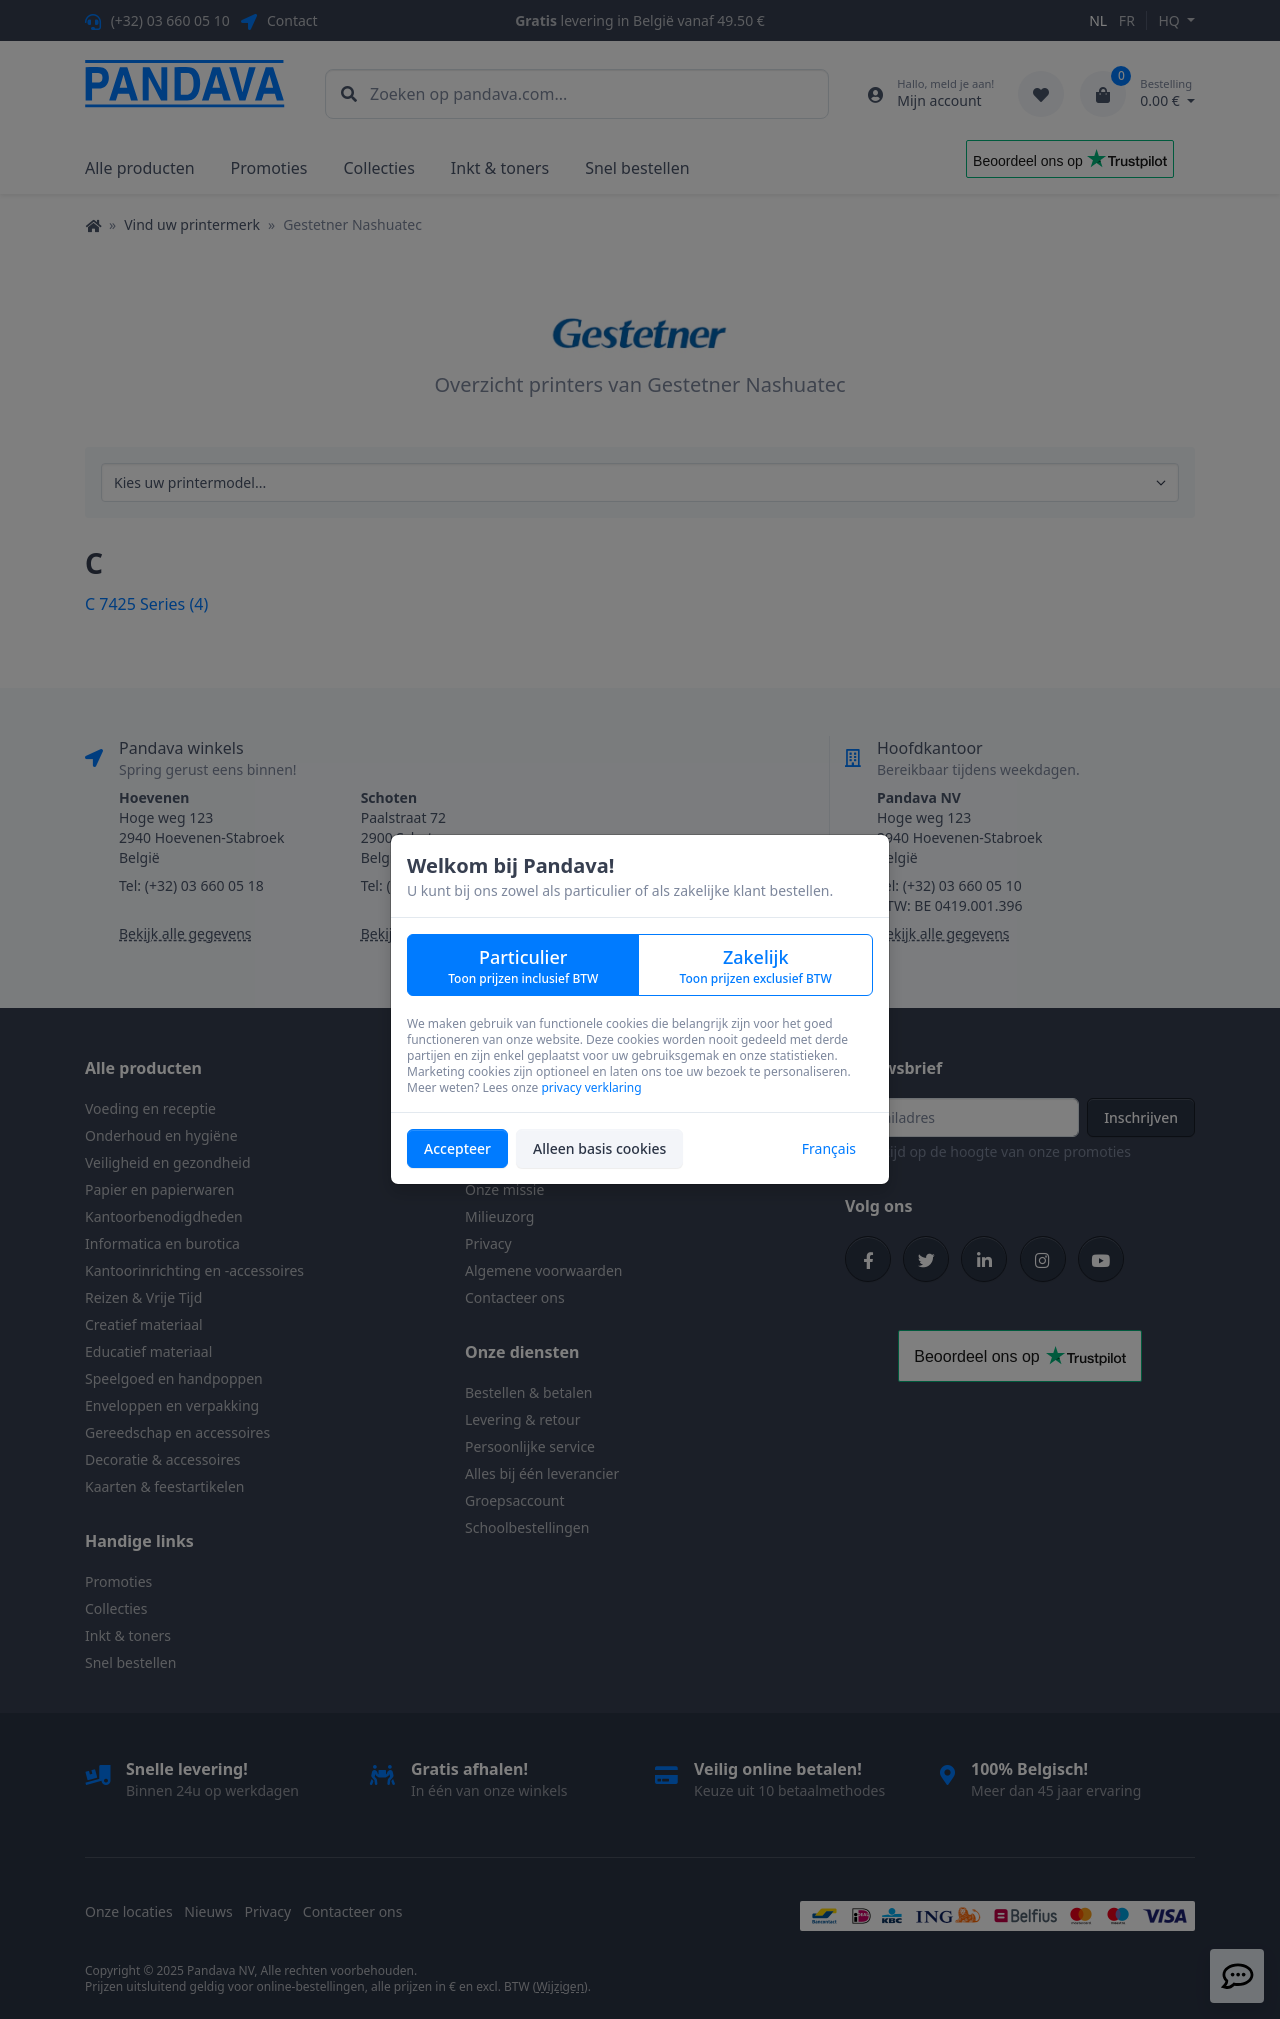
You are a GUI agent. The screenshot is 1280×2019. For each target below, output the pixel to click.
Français (829, 1148)
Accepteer (457, 1148)
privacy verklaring (591, 1087)
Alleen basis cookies (599, 1148)
